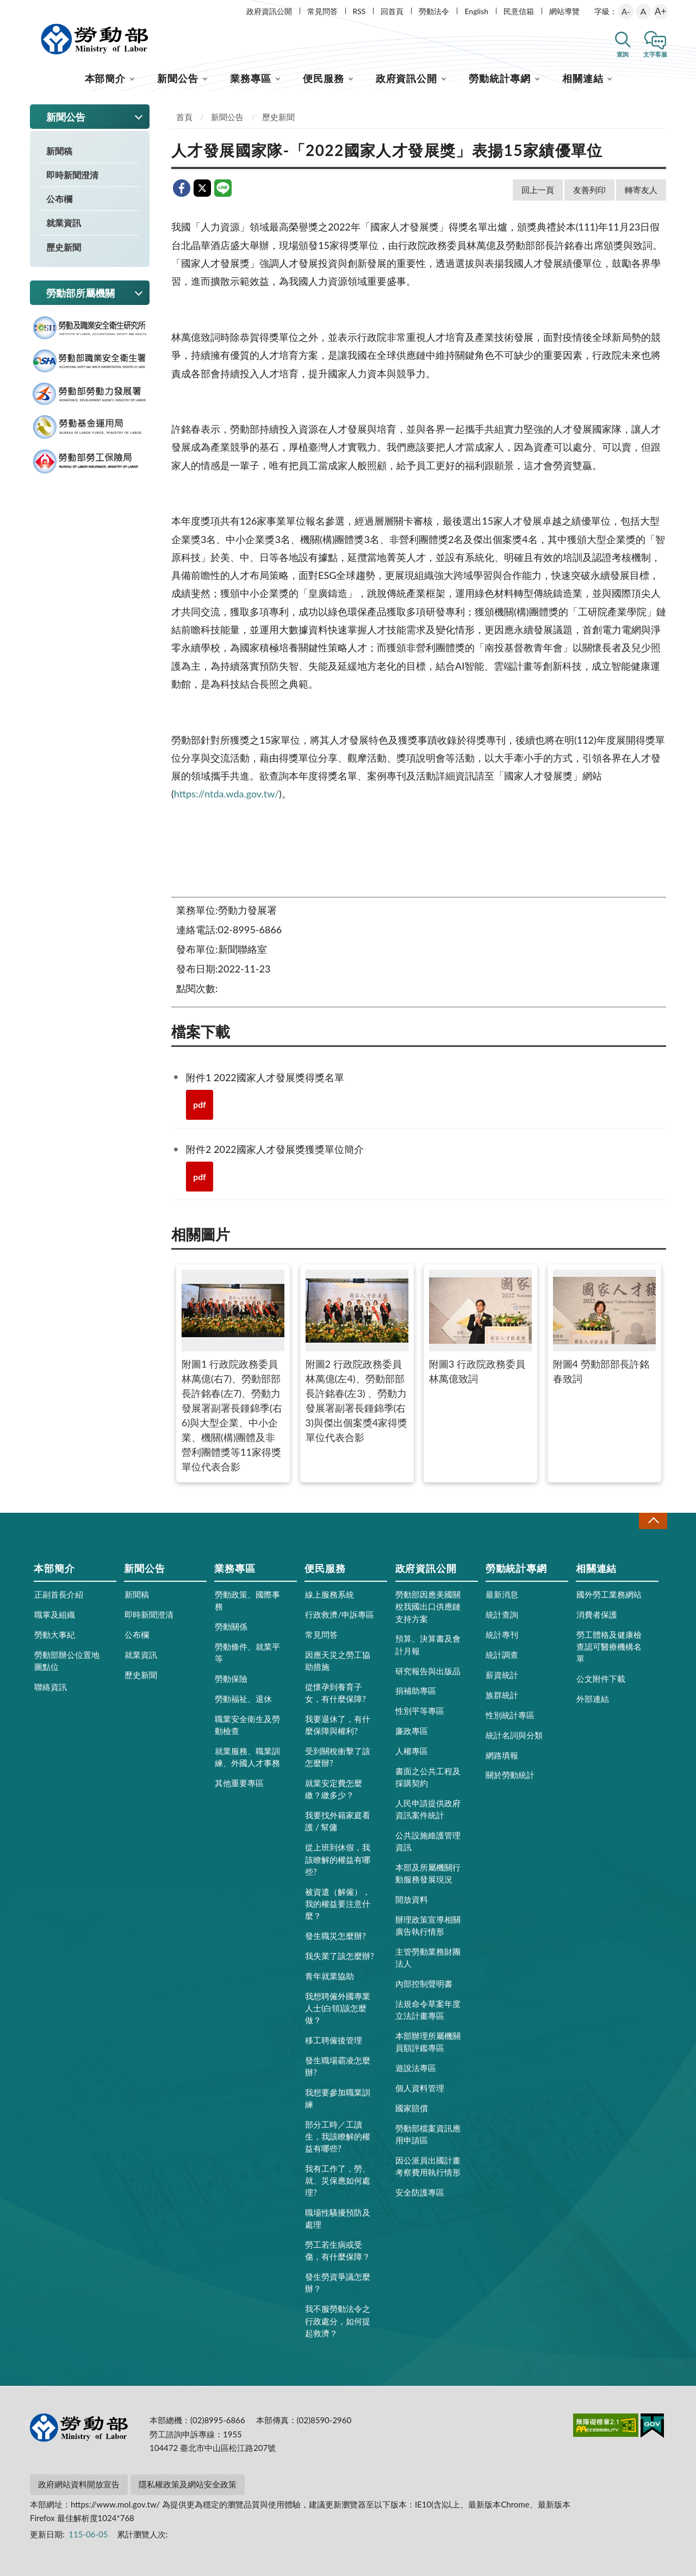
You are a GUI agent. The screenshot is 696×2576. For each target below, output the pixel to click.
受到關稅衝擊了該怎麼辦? (337, 1757)
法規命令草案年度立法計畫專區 (428, 2009)
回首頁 (392, 11)
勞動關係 (231, 1626)
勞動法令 (434, 11)
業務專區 (250, 78)
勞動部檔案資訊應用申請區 (428, 2134)
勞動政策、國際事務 (247, 1600)
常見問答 (322, 11)
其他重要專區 (239, 1783)
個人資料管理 (419, 2088)
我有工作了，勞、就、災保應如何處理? (337, 2180)
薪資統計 (502, 1675)
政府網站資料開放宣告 (79, 2484)
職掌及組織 (54, 1614)
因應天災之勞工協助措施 (337, 1660)
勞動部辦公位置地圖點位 (67, 1660)
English (476, 11)
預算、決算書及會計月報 (428, 1644)
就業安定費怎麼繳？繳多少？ (333, 1789)
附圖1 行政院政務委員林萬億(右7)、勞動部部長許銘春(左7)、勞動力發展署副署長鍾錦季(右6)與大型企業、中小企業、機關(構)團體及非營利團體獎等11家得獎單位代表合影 (233, 1371)
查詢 (623, 54)
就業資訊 (63, 222)
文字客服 (655, 54)
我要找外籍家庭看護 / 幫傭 (337, 1821)
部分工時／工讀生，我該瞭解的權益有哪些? (337, 2136)
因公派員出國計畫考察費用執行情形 (428, 2166)
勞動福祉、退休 (243, 1699)
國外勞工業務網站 (609, 1594)
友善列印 (589, 190)
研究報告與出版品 (428, 1671)
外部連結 (592, 1699)
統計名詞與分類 (514, 1735)
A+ (660, 11)
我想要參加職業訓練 (337, 2098)
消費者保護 (596, 1614)
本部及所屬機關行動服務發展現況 (428, 1873)
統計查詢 (502, 1614)
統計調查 (502, 1655)
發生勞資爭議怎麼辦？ (337, 2282)
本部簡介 (105, 78)
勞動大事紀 (54, 1634)
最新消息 (502, 1594)
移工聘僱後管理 (333, 2040)
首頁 (184, 117)
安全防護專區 (419, 2192)
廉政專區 (411, 1731)
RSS (359, 11)
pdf (199, 1104)
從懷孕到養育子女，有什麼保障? (335, 1693)
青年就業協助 (329, 1976)
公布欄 (59, 199)
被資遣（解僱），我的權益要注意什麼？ (337, 1903)
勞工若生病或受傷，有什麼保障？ (337, 2250)
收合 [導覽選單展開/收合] (653, 1520)
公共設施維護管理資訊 (428, 1841)
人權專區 (411, 1751)
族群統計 (502, 1695)
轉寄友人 (641, 190)
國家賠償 (411, 2108)
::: (27, 9)
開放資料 (411, 1899)
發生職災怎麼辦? (335, 1936)
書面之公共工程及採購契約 (428, 1777)
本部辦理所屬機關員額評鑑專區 (428, 2042)
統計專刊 (502, 1634)
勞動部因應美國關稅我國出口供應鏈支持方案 (428, 1606)
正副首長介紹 (58, 1594)
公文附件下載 (600, 1678)
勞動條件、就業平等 (247, 1652)
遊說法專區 (415, 2068)
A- (626, 11)
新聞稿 (59, 151)
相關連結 (583, 78)
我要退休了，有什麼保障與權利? (337, 1725)
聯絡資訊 (50, 1687)
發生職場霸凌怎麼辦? (337, 2066)
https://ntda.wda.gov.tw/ (226, 794)
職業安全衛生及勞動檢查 (247, 1725)
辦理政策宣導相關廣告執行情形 (428, 1925)
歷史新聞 (63, 247)
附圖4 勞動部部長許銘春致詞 (604, 1327)
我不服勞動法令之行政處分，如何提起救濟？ (337, 2320)
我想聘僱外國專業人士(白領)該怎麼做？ (337, 2008)
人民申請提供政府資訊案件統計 (428, 1809)
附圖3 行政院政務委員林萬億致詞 (480, 1327)
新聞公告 (177, 78)
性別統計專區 (510, 1715)
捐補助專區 (415, 1690)
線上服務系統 (329, 1594)
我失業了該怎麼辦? (339, 1956)
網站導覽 (564, 11)
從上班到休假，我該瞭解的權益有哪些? (337, 1859)
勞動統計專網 (499, 78)
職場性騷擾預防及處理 (337, 2218)
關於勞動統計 (510, 1775)
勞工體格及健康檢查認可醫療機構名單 (609, 1646)
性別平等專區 (419, 1711)
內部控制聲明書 (423, 1983)
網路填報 (502, 1755)
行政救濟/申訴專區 (339, 1614)
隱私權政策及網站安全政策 (188, 2484)
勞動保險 (231, 1678)
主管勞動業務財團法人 (428, 1957)
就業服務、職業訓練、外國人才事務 (247, 1757)
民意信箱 (519, 11)
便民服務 (323, 78)
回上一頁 (537, 190)
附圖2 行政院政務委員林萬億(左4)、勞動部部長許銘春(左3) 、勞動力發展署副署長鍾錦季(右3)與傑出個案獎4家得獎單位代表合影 (357, 1356)
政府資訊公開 (269, 11)
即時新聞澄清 (72, 175)
